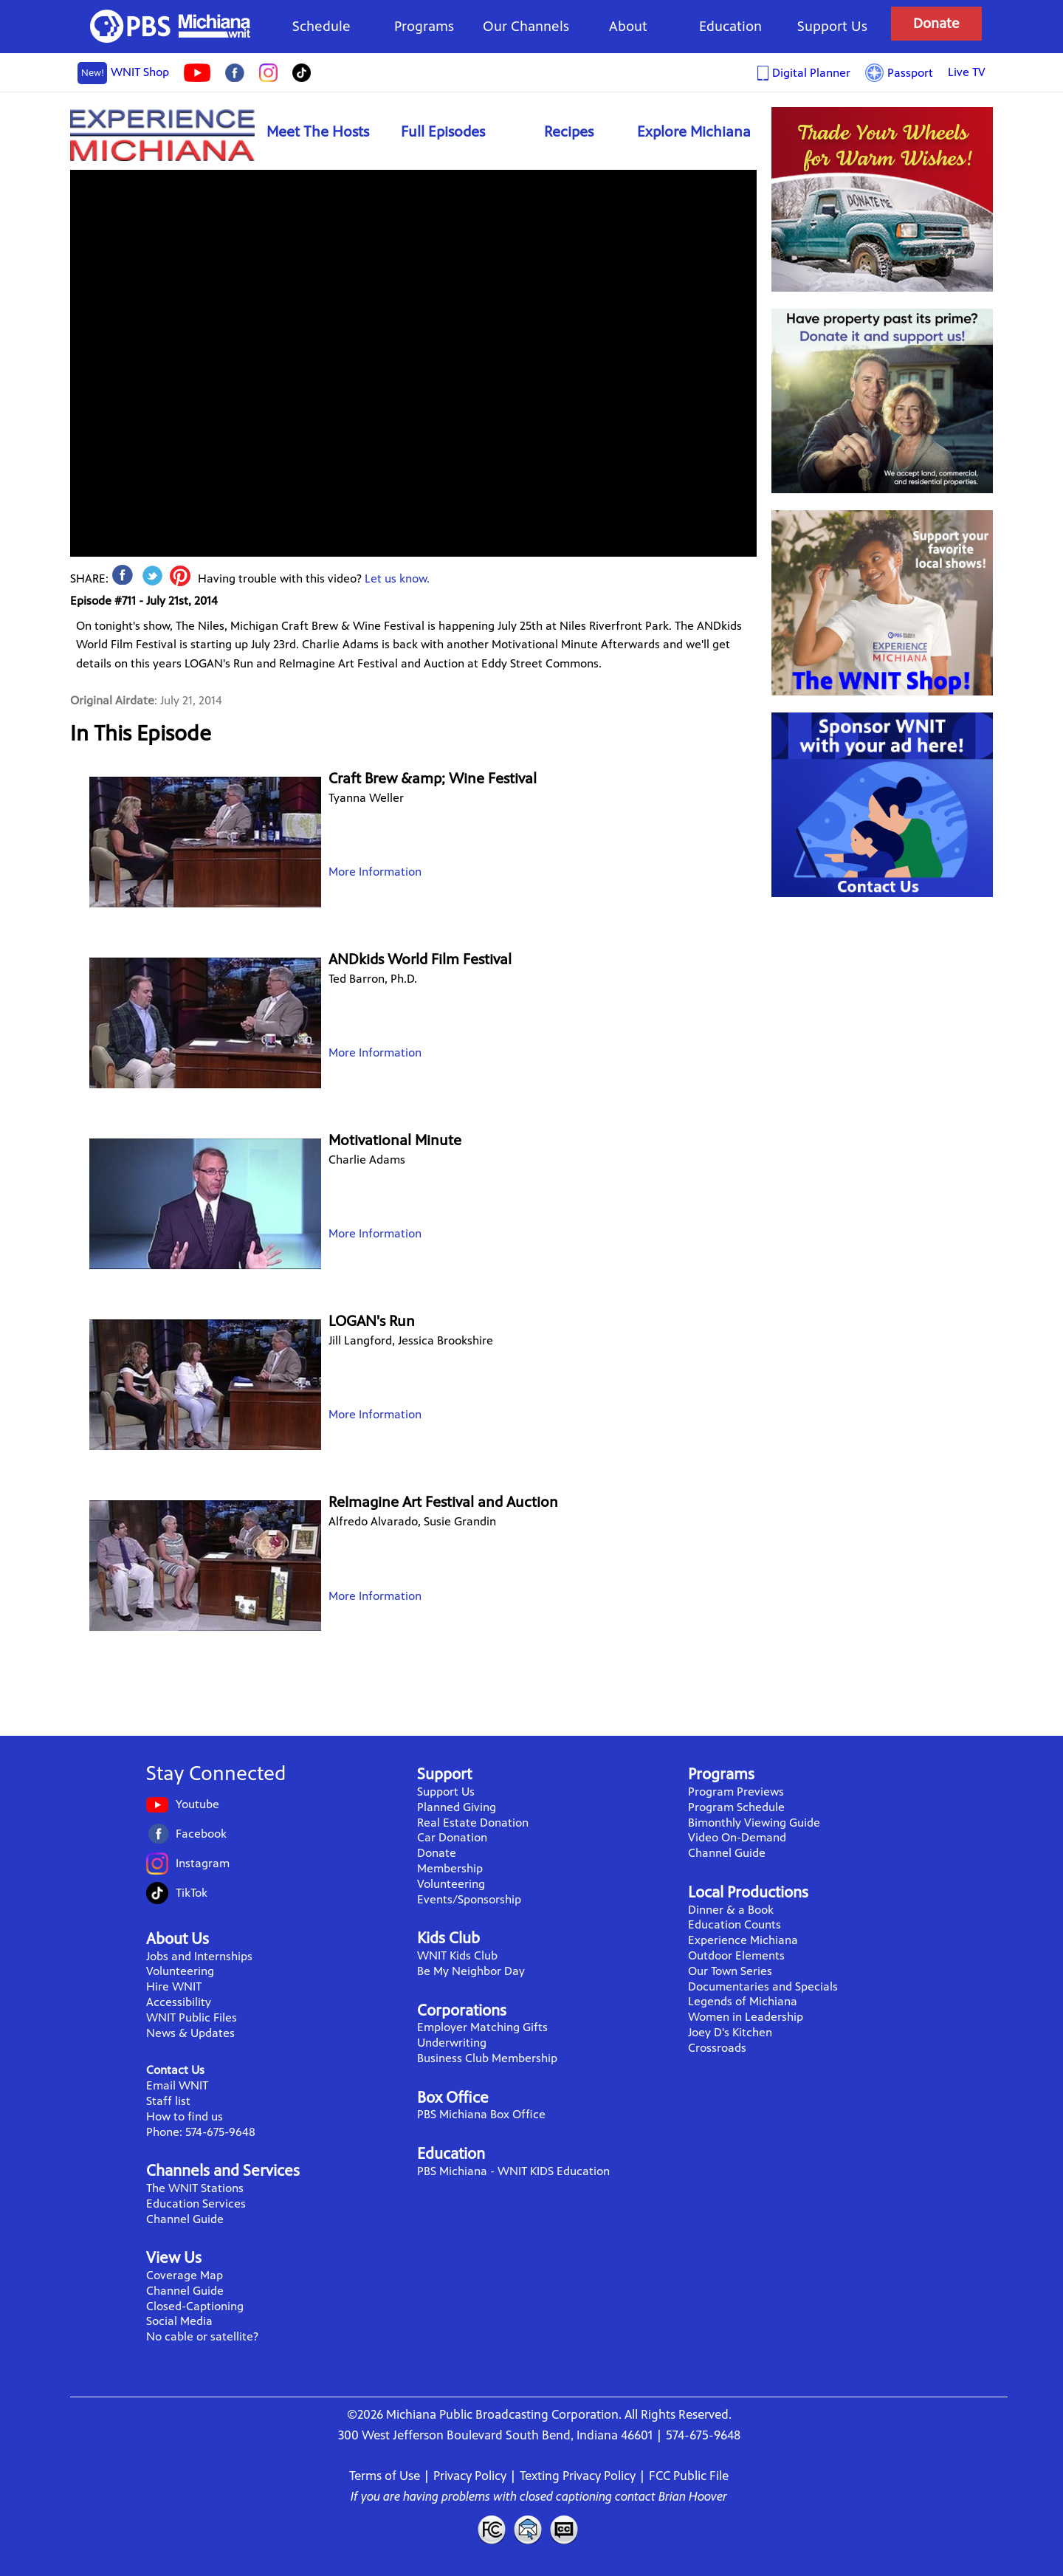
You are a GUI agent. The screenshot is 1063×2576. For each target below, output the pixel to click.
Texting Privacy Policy (578, 2475)
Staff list (168, 2101)
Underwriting (451, 2043)
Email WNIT (177, 2085)
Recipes (569, 131)
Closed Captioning (564, 2529)
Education (730, 26)
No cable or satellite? (202, 2336)
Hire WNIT (174, 1986)
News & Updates (190, 2033)
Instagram (203, 1863)
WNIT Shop (123, 73)
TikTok (191, 1893)
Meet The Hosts (317, 131)
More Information (375, 872)
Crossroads (717, 2048)
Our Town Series (730, 1971)
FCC (491, 2529)
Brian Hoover (692, 2496)
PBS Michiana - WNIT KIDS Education (513, 2171)
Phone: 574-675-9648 (200, 2132)
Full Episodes (443, 131)
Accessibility (178, 2002)
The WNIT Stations (195, 2188)
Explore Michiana (694, 131)
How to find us (184, 2116)
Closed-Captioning (195, 2306)
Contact (528, 2529)
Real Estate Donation (473, 1823)
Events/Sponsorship (469, 1899)
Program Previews (736, 1792)
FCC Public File (689, 2475)
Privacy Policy (469, 2475)
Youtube (197, 1804)
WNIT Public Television (170, 26)
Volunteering (180, 1971)
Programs (424, 26)
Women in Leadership (745, 2017)
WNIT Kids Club (457, 1955)
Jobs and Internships (199, 1956)
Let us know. (397, 578)
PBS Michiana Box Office (481, 2114)
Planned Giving (456, 1807)
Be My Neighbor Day (471, 1971)
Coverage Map (184, 2275)
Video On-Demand (737, 1837)
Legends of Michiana (742, 2001)
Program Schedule (736, 1807)
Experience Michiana (162, 134)
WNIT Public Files (191, 2017)
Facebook (201, 1834)
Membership (450, 1868)
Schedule (321, 26)
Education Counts (734, 1924)
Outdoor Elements (736, 1955)
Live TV (966, 72)
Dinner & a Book (731, 1910)
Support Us (832, 26)
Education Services (196, 2204)
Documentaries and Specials (763, 1986)
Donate (936, 23)
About (628, 26)
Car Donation (452, 1837)
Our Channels (526, 26)
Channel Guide (185, 2219)
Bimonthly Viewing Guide (754, 1823)
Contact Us (175, 2070)
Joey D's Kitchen (730, 2032)
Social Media (179, 2321)
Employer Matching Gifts (482, 2027)
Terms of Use (384, 2475)
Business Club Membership (487, 2058)
